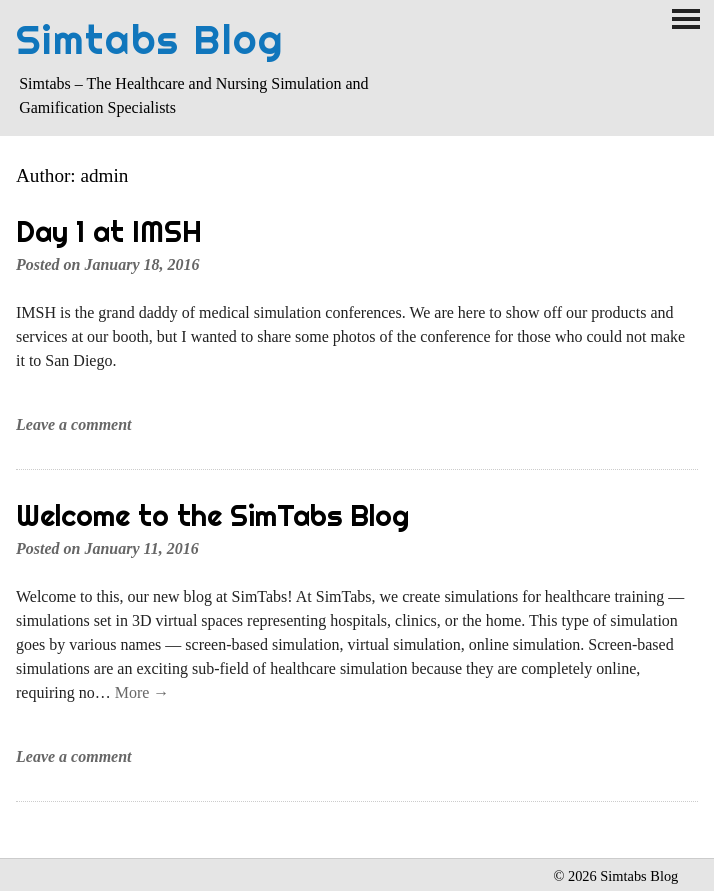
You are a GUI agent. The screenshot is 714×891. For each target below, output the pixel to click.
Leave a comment (74, 424)
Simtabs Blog (150, 39)
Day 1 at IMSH (109, 231)
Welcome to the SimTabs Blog (212, 515)
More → (142, 692)
